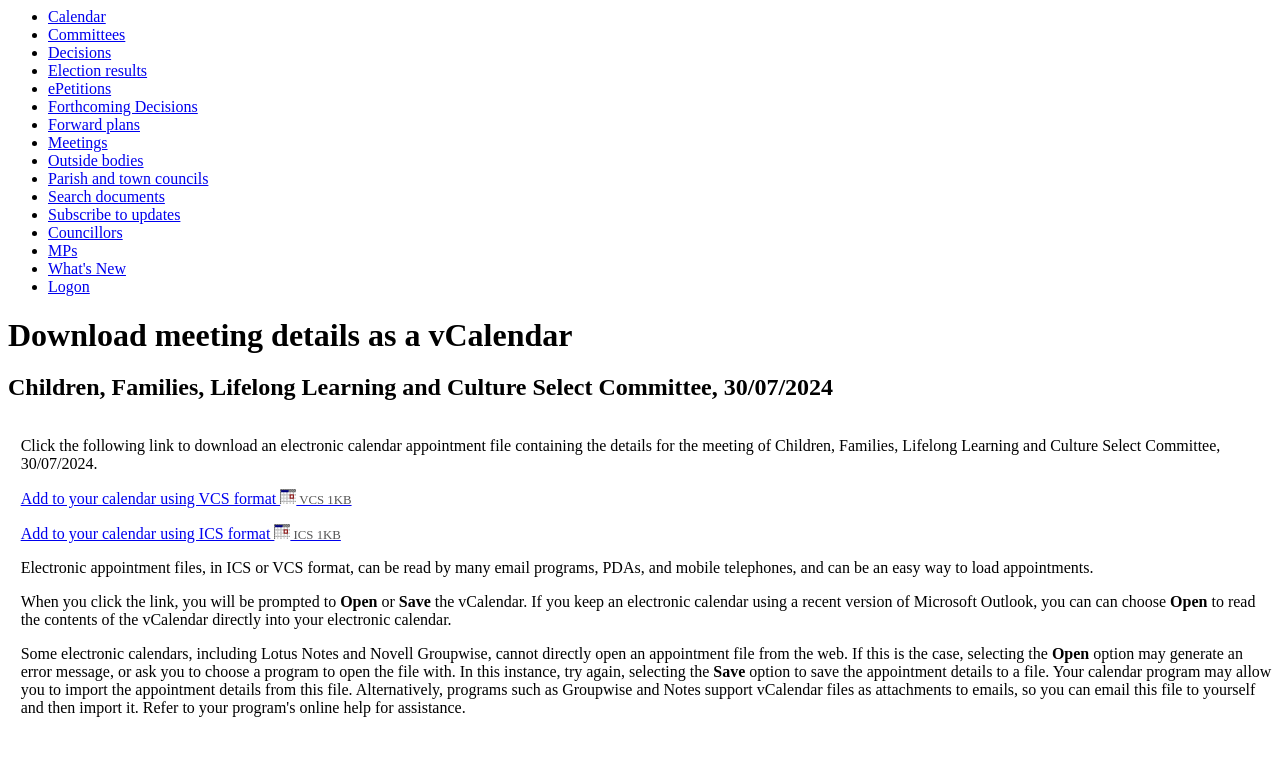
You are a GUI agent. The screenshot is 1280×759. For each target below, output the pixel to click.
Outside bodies (96, 160)
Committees (86, 34)
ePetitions (79, 88)
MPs (62, 250)
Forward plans (94, 124)
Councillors (85, 232)
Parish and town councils (128, 178)
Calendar (77, 16)
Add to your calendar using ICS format (181, 533)
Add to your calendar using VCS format (186, 498)
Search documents (106, 196)
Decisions (79, 52)
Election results (97, 70)
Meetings (78, 142)
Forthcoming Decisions (123, 106)
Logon (69, 286)
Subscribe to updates (114, 214)
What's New (87, 268)
